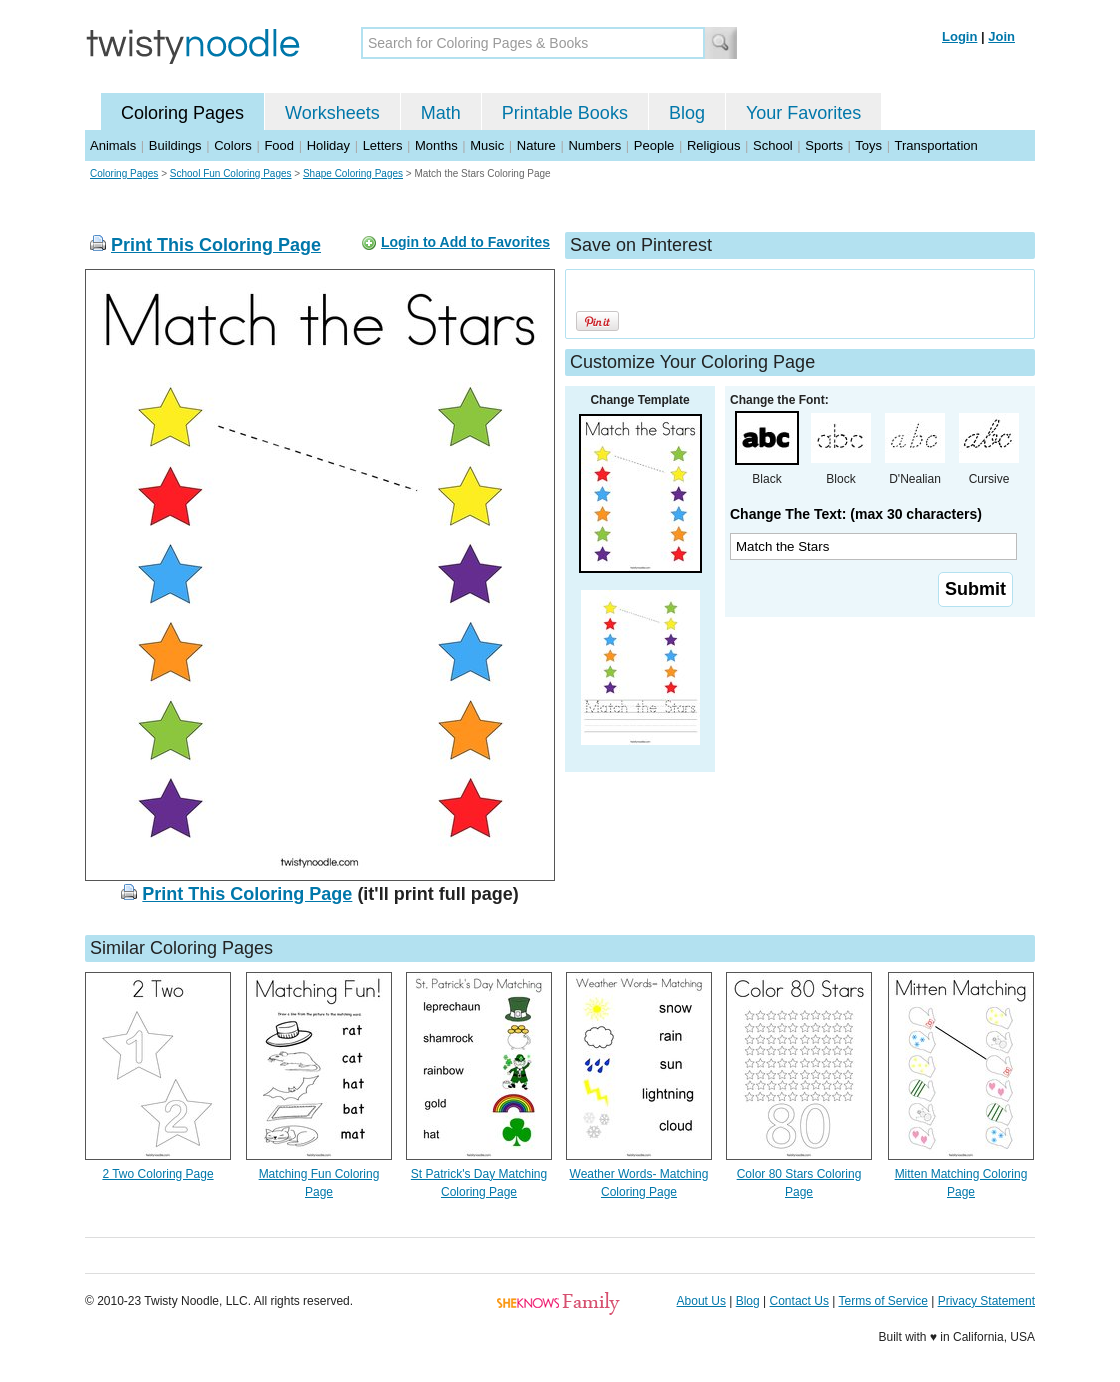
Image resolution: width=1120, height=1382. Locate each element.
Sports (824, 145)
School (773, 145)
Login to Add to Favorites (465, 242)
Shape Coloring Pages (353, 173)
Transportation (935, 145)
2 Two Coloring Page (157, 1174)
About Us (701, 1301)
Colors (233, 145)
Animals (113, 145)
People (654, 145)
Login (959, 36)
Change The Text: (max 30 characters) (856, 514)
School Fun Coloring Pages (231, 173)
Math (441, 113)
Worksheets (332, 113)
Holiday (328, 145)
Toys (868, 145)
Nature (536, 145)
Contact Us (799, 1301)
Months (436, 145)
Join (1001, 36)
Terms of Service (882, 1301)
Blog (687, 113)
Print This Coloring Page (216, 245)
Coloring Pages (182, 113)
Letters (383, 145)
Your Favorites (803, 113)
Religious (713, 145)
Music (487, 145)
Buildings (175, 145)
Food (279, 145)
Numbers (594, 145)
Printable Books (565, 113)
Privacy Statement (986, 1301)
